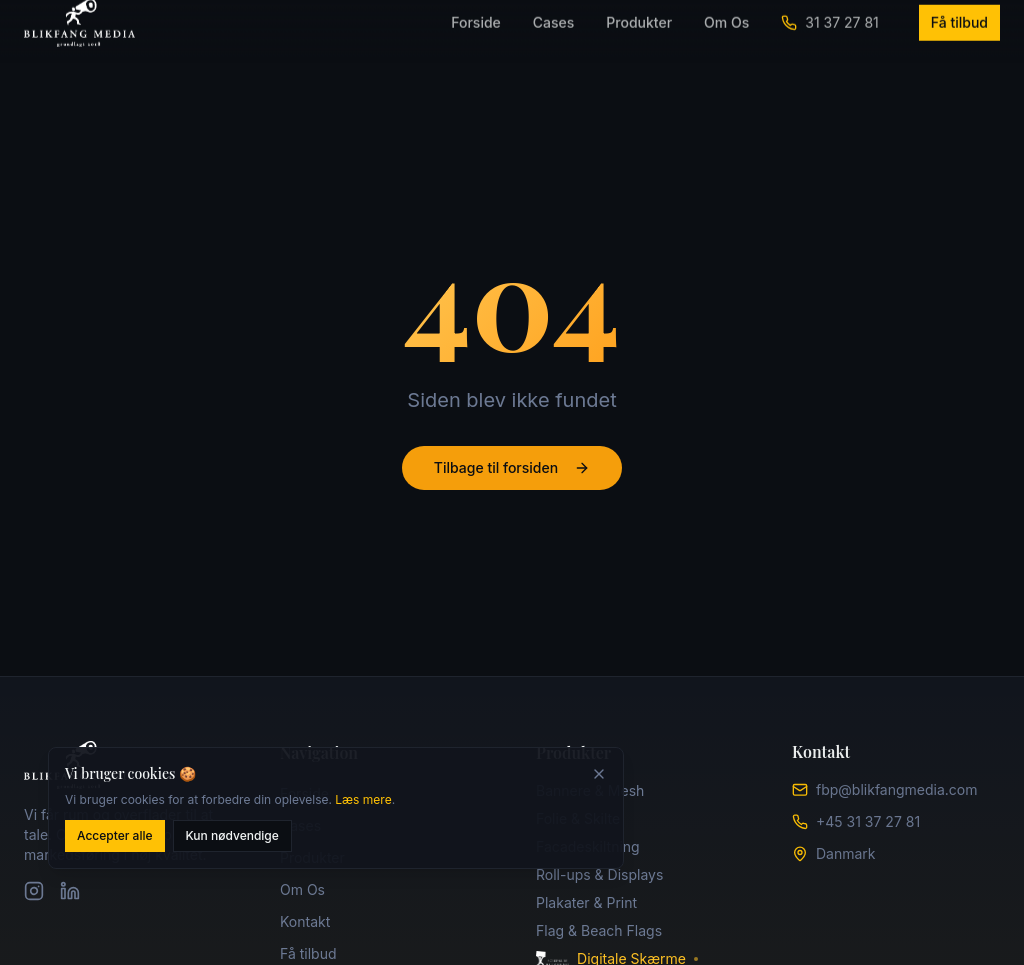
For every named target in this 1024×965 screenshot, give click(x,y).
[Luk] (599, 777)
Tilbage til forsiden (512, 467)
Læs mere (363, 802)
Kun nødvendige (232, 838)
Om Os (302, 889)
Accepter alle (115, 838)
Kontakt (305, 921)
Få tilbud (308, 953)
